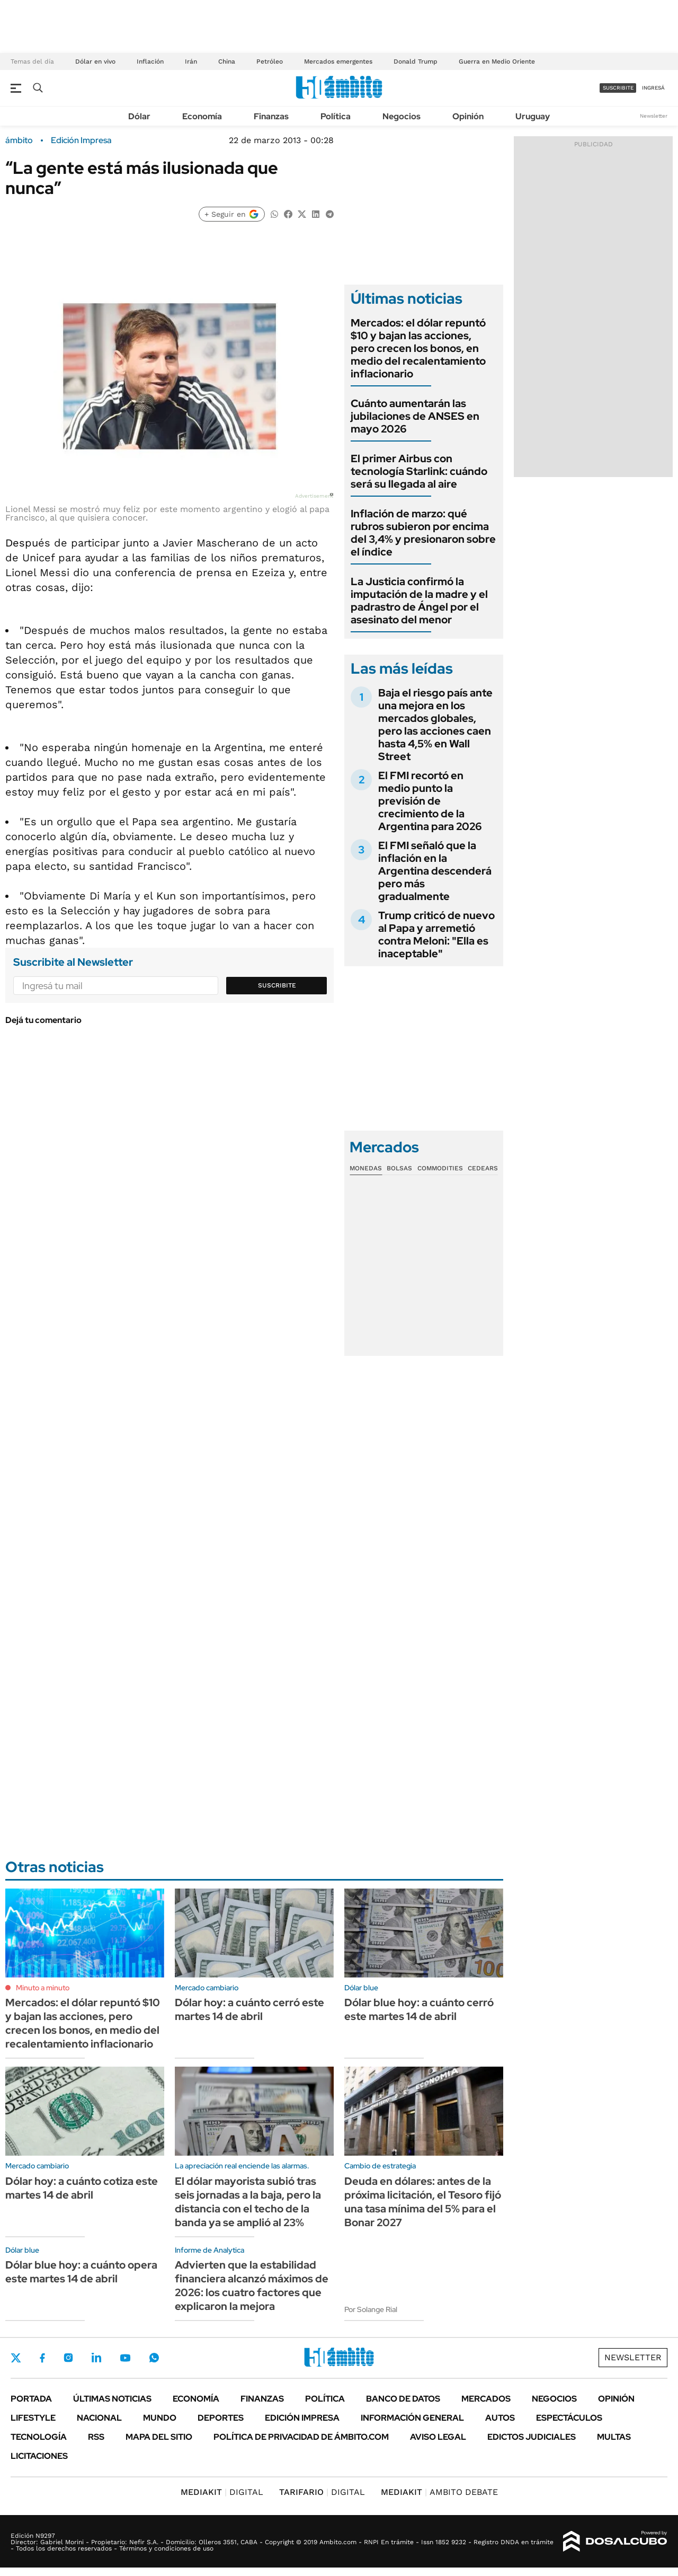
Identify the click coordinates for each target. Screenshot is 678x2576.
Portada (31, 2398)
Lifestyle (33, 2417)
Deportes (221, 2417)
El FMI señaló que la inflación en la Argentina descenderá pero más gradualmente (435, 871)
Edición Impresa (302, 2417)
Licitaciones (39, 2456)
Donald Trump (416, 61)
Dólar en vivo (95, 61)
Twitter (16, 2357)
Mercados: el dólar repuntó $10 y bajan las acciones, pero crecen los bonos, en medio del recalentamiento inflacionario (418, 348)
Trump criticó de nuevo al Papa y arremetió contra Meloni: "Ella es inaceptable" (436, 934)
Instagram (68, 2357)
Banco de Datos (403, 2398)
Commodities (440, 1168)
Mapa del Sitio (159, 2436)
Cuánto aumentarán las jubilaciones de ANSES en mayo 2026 (415, 416)
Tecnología (39, 2436)
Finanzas (271, 116)
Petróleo (269, 61)
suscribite (618, 88)
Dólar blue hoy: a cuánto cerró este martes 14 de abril (419, 2009)
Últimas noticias (112, 2398)
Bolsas (399, 1168)
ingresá (653, 88)
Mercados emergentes (338, 61)
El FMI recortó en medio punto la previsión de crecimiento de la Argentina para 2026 (430, 801)
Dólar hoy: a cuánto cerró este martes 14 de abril (249, 2009)
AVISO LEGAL (438, 2436)
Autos (500, 2417)
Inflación (150, 61)
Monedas (366, 1168)
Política (335, 116)
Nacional (99, 2417)
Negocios (401, 116)
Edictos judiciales (531, 2436)
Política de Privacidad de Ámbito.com (301, 2436)
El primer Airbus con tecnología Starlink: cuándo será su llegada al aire (419, 471)
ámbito (19, 140)
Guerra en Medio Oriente (497, 61)
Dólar (139, 116)
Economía (202, 116)
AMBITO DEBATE (439, 2492)
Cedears (483, 1168)
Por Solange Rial (370, 2309)
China (226, 61)
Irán (191, 61)
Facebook (42, 2357)
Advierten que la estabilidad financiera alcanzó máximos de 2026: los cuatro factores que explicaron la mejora (251, 2285)
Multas (614, 2436)
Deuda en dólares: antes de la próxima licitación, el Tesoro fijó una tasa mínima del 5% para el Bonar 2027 (422, 2201)
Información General (412, 2417)
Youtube (125, 2358)
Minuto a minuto (42, 1987)
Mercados (486, 2398)
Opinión (468, 116)
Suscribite (277, 985)
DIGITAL (222, 2492)
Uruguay (532, 116)
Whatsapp (154, 2357)
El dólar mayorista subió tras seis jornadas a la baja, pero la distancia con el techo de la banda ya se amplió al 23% (248, 2201)
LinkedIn (96, 2357)
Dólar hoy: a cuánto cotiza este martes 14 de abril (81, 2188)
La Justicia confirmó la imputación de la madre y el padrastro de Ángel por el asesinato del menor (419, 601)
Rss (96, 2436)
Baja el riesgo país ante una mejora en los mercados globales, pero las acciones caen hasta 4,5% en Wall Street (435, 724)
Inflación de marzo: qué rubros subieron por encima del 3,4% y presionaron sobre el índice (423, 533)
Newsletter (653, 116)
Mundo (159, 2417)
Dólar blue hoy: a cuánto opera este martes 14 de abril (81, 2272)
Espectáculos (569, 2417)
